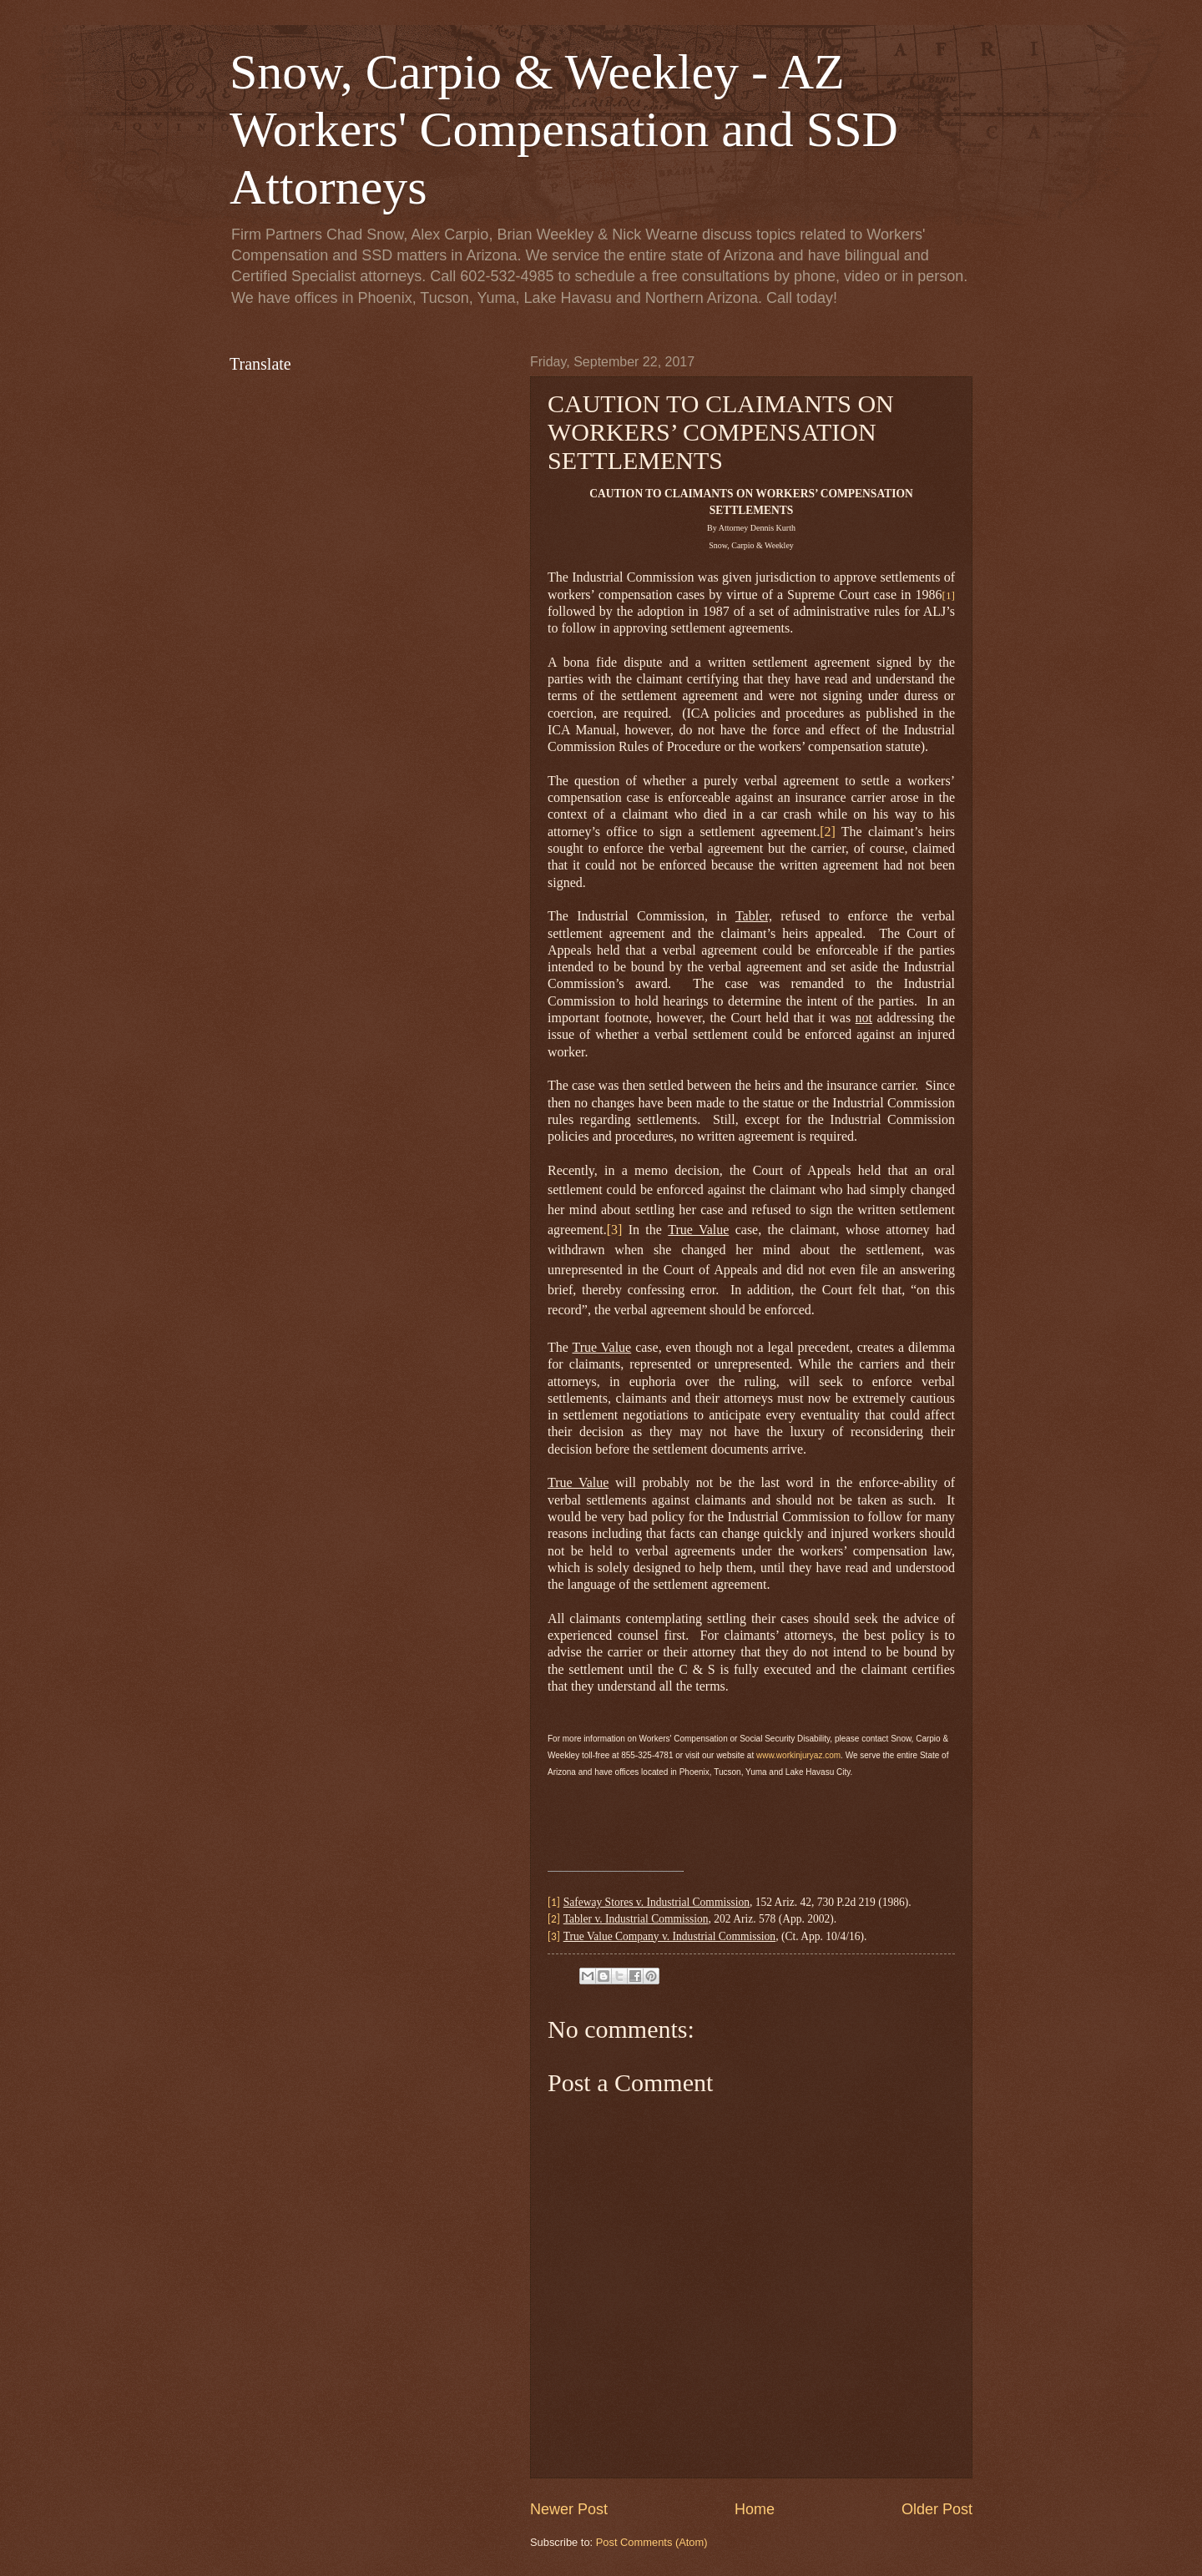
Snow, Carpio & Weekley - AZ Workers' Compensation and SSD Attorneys (564, 129)
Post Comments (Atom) (652, 2542)
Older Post (937, 2509)
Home (755, 2509)
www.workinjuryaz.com (798, 1755)
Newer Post (569, 2509)
